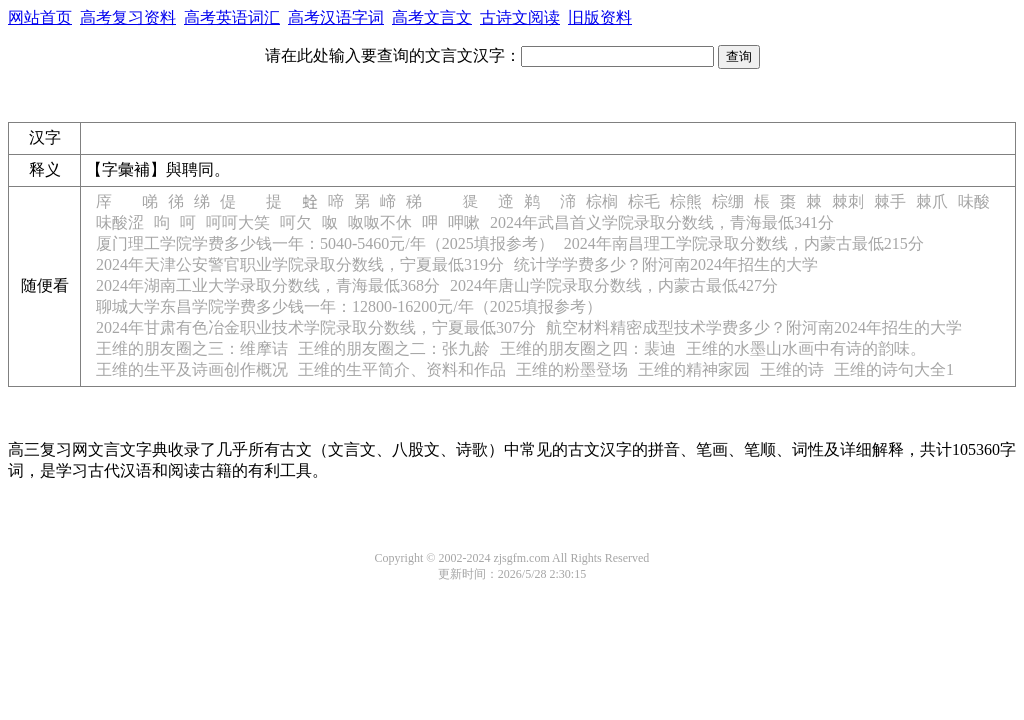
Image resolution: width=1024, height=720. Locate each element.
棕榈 (602, 201)
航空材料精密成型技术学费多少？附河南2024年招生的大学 (754, 327)
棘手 (890, 201)
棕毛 (644, 201)
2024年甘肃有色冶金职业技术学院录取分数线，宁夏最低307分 (316, 327)
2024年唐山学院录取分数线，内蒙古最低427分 (614, 285)
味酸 (974, 201)
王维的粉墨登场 (572, 369)
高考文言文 (432, 17)
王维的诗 (792, 369)
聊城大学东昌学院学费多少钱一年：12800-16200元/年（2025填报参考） (349, 306)
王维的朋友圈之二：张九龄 (394, 348)
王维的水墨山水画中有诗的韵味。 (806, 348)
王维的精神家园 (694, 369)
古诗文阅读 (520, 17)
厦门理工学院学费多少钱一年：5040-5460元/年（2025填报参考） (325, 243)
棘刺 (848, 201)
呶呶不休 (380, 222)
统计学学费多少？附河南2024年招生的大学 (666, 264)
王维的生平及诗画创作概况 (192, 369)
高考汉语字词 (336, 17)
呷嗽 (464, 222)
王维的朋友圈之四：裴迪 (588, 348)
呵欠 (296, 222)
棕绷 (728, 201)
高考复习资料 (128, 17)
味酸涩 (120, 222)
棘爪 (932, 201)
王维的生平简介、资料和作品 (402, 369)
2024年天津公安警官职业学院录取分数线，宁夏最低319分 (300, 264)
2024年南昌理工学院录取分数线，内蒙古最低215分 (744, 243)
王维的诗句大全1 (894, 369)
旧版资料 (600, 17)
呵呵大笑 (238, 222)
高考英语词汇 (232, 17)
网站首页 (40, 17)
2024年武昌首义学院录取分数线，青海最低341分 (662, 222)
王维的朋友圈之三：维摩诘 (192, 348)
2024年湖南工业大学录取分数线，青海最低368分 (268, 285)
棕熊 (686, 201)
